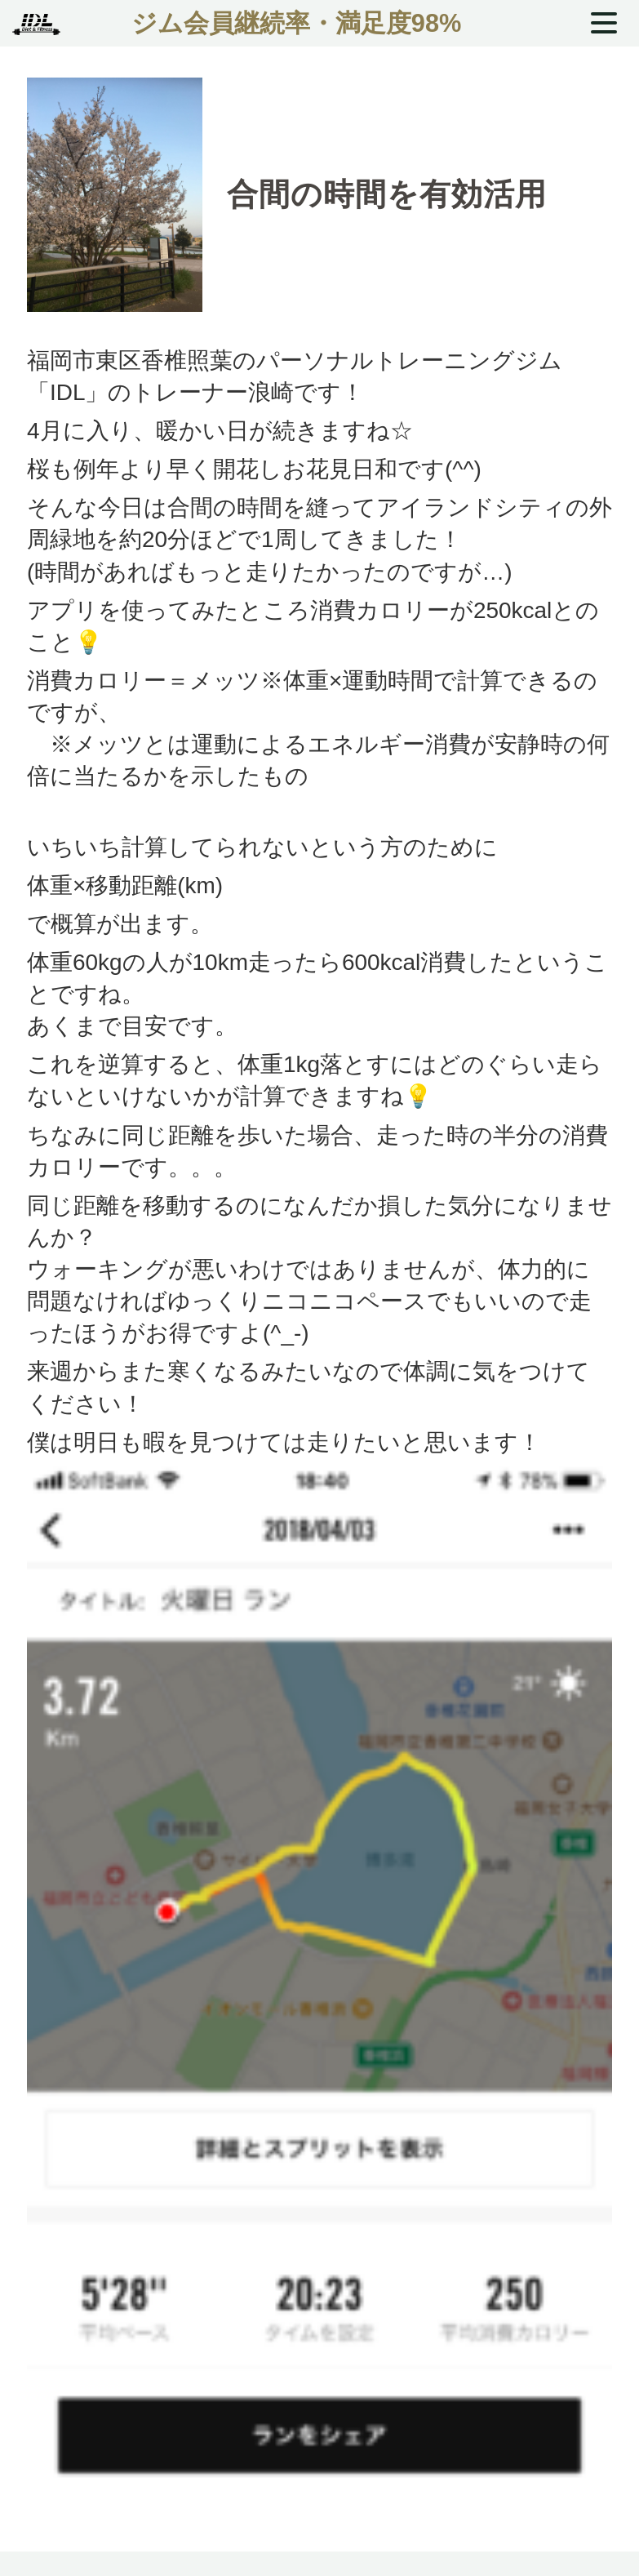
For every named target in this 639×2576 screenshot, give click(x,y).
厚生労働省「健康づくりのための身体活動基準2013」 (329, 808)
